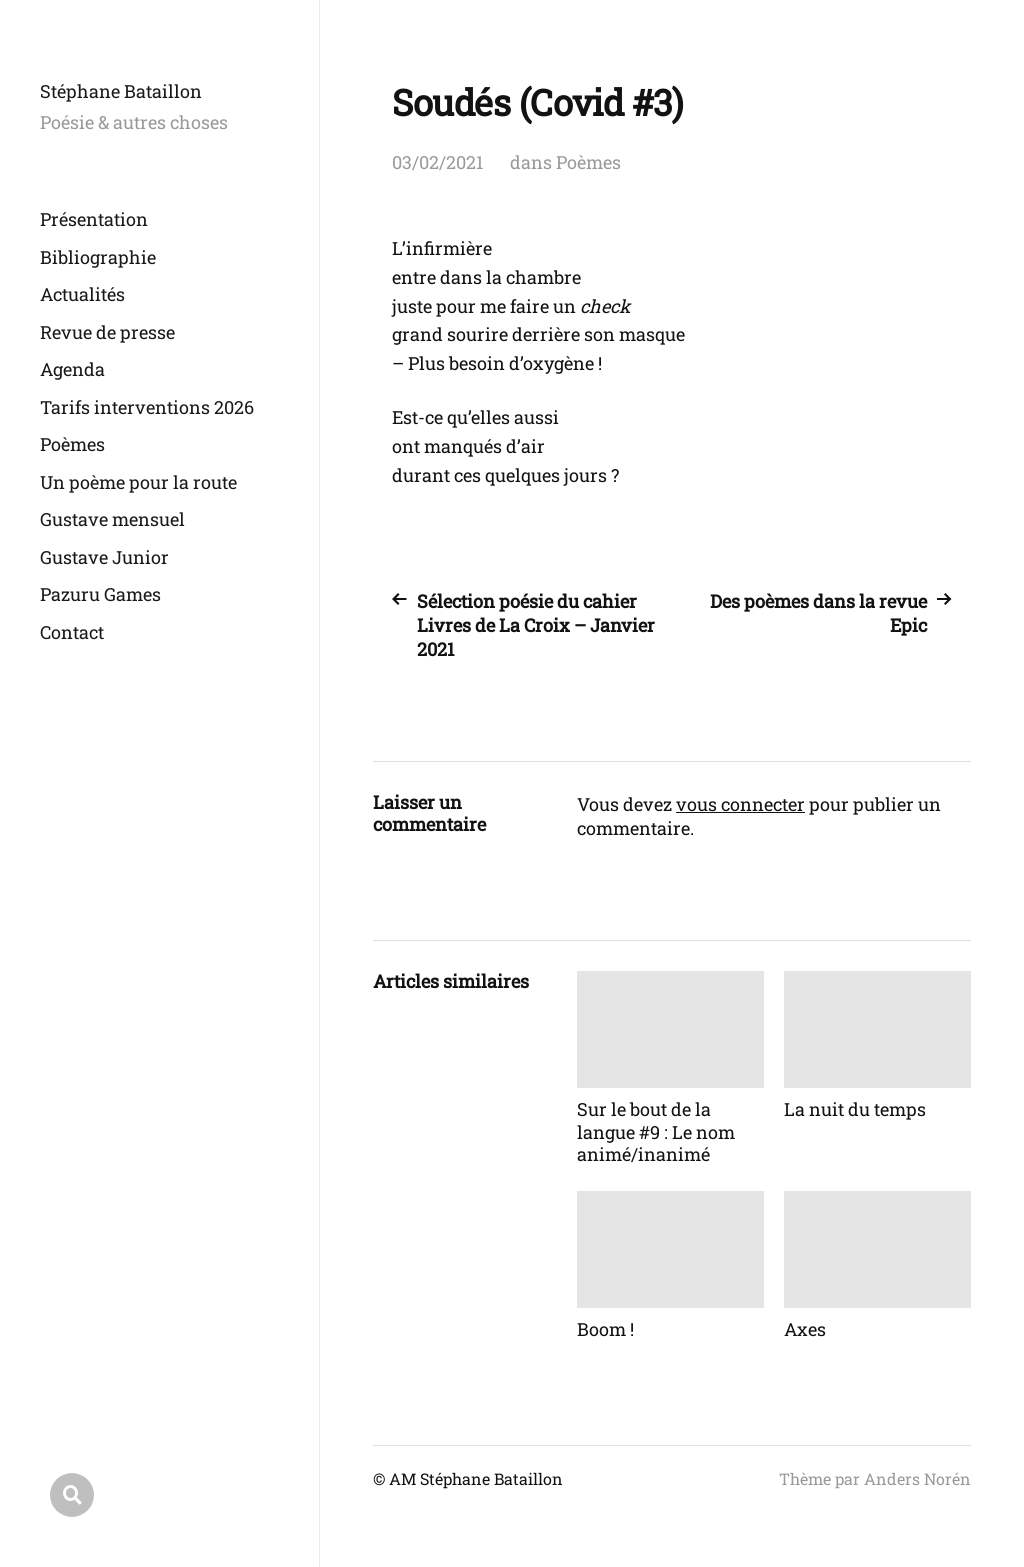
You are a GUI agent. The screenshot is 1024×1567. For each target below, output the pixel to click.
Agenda (72, 369)
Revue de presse (107, 332)
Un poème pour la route (138, 482)
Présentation (94, 219)
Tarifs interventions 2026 (147, 407)
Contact (72, 632)
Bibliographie (98, 257)
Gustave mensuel (112, 519)
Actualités (82, 294)
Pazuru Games (100, 594)
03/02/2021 (437, 162)
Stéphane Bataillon (121, 91)
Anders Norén (917, 1478)
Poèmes (72, 444)
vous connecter (740, 804)
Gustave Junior (104, 557)
